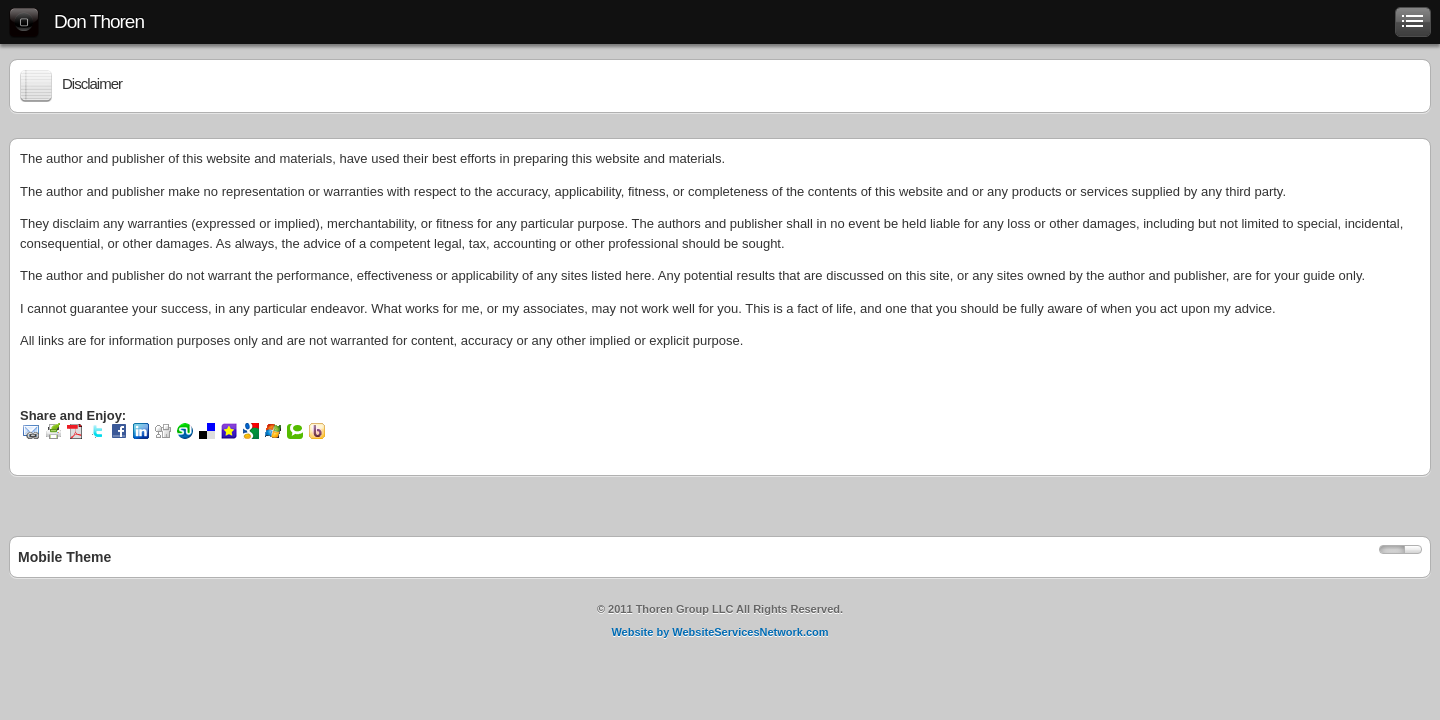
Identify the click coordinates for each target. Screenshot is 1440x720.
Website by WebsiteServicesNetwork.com (719, 632)
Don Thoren (99, 21)
